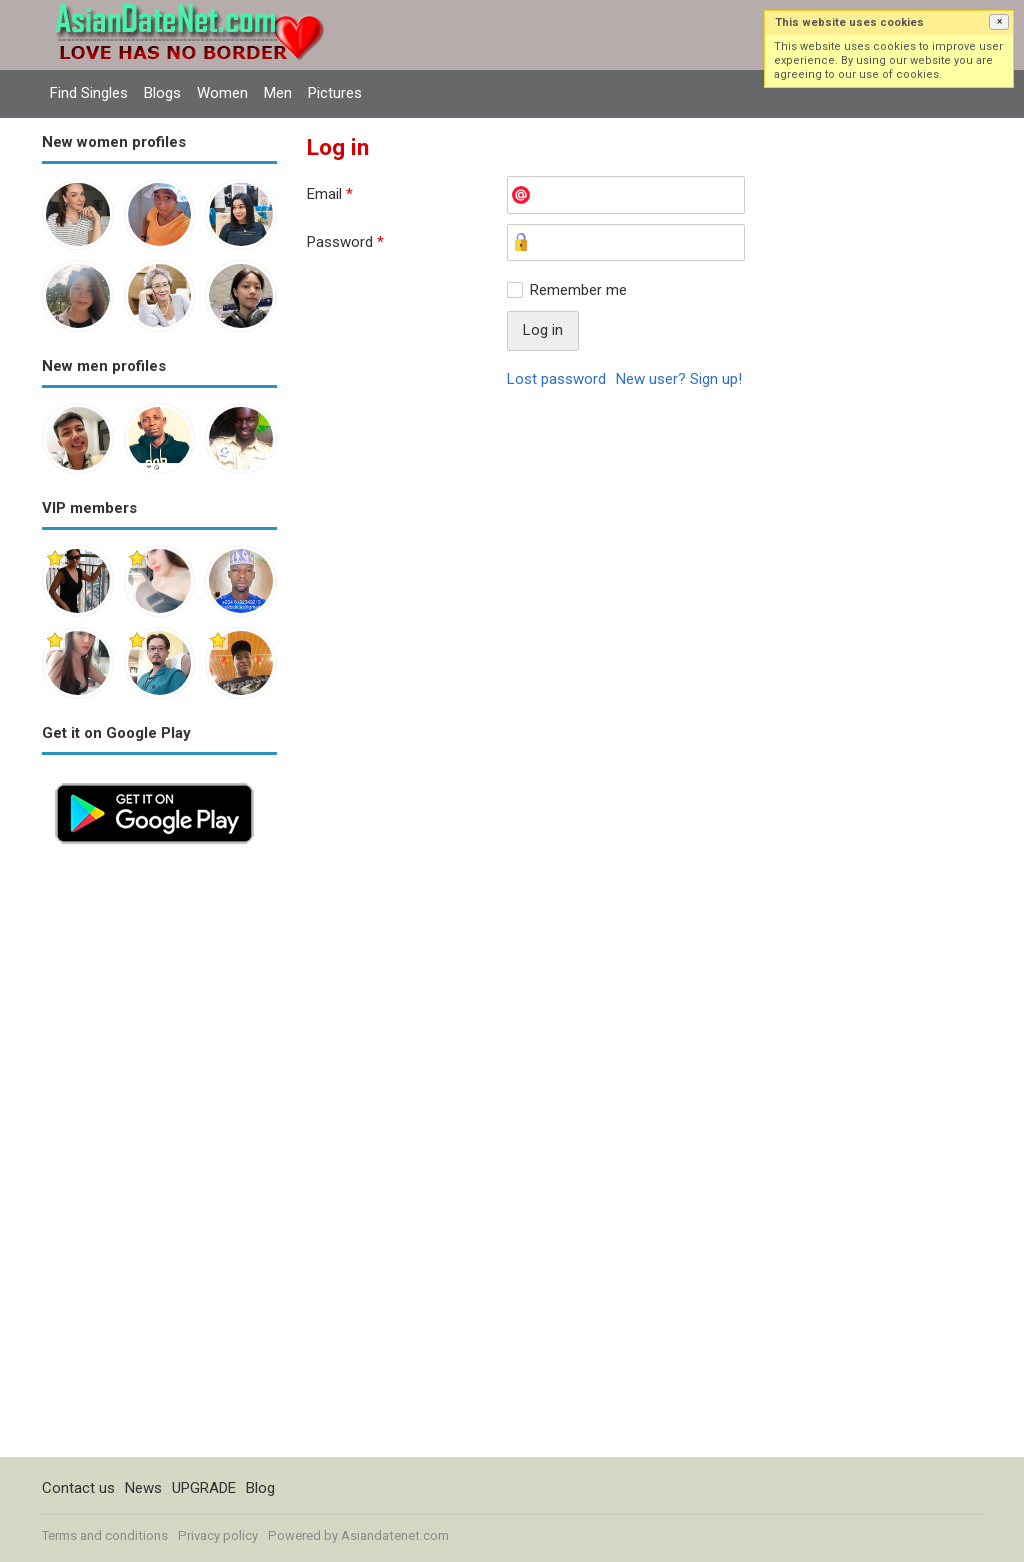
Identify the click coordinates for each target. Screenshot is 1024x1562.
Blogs (162, 93)
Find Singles (89, 93)
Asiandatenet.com (395, 1535)
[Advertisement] (159, 1157)
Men (278, 93)
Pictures (335, 93)
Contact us (78, 1488)
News (143, 1488)
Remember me (578, 290)
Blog (260, 1488)
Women (222, 93)
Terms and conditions (105, 1535)
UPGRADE (204, 1488)
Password (345, 242)
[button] (999, 22)
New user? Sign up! (679, 379)
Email (330, 194)
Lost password (556, 379)
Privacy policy (218, 1535)
